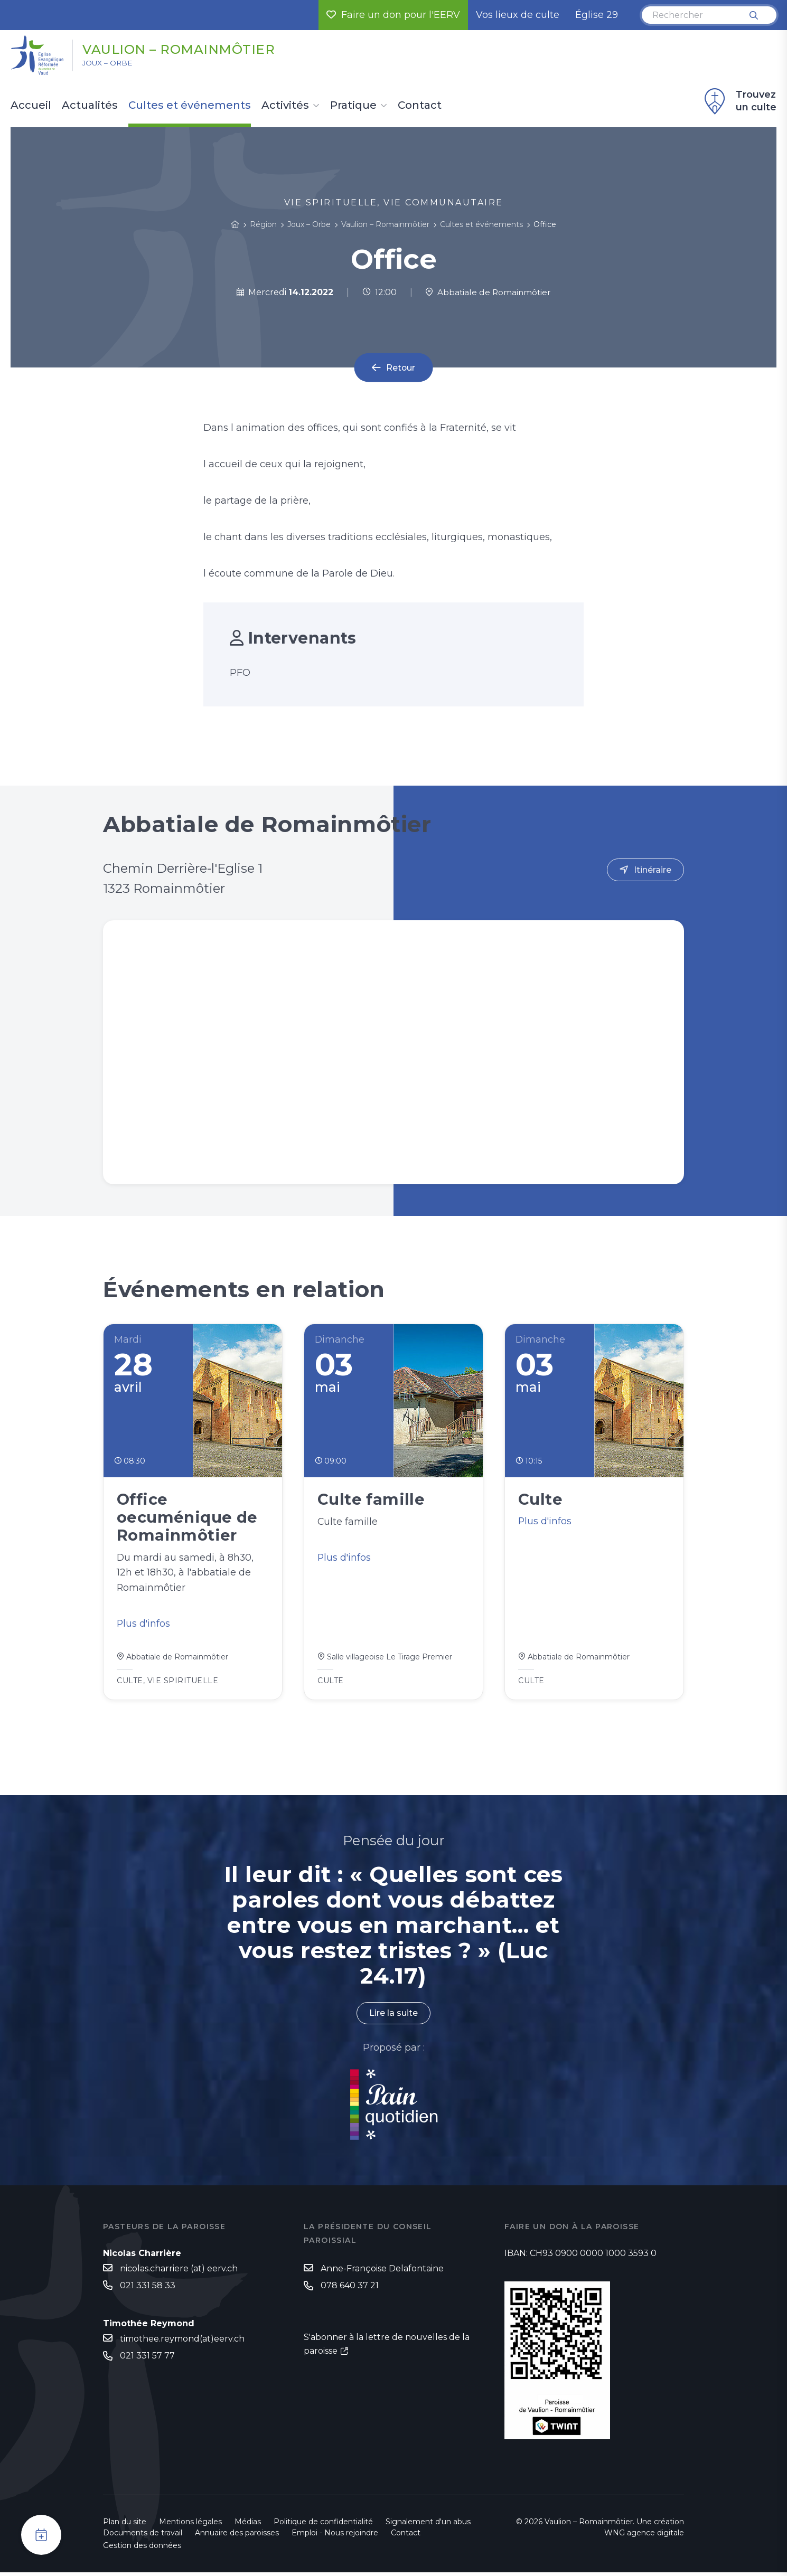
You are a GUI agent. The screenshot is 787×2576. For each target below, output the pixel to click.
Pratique (353, 105)
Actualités (90, 105)
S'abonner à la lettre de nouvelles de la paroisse (387, 2348)
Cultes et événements (189, 105)
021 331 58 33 (147, 2289)
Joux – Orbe (110, 64)
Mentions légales (190, 2525)
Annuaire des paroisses (237, 2536)
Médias (248, 2525)
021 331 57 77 (147, 2360)
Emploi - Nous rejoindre (335, 2536)
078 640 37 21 (350, 2290)
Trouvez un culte (738, 101)
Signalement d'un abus (428, 2525)
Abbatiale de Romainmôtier (488, 292)
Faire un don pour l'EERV (393, 15)
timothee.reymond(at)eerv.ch (182, 2343)
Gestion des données (142, 2549)
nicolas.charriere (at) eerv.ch (179, 2272)
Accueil (31, 105)
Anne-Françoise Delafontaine (382, 2272)
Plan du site (124, 2525)
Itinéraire (652, 870)
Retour (401, 368)
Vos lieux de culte (517, 15)
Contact (420, 105)
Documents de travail (142, 2536)
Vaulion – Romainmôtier (186, 49)
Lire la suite (393, 2017)
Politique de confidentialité (323, 2525)
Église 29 (596, 15)
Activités (285, 105)
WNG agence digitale (644, 2536)
